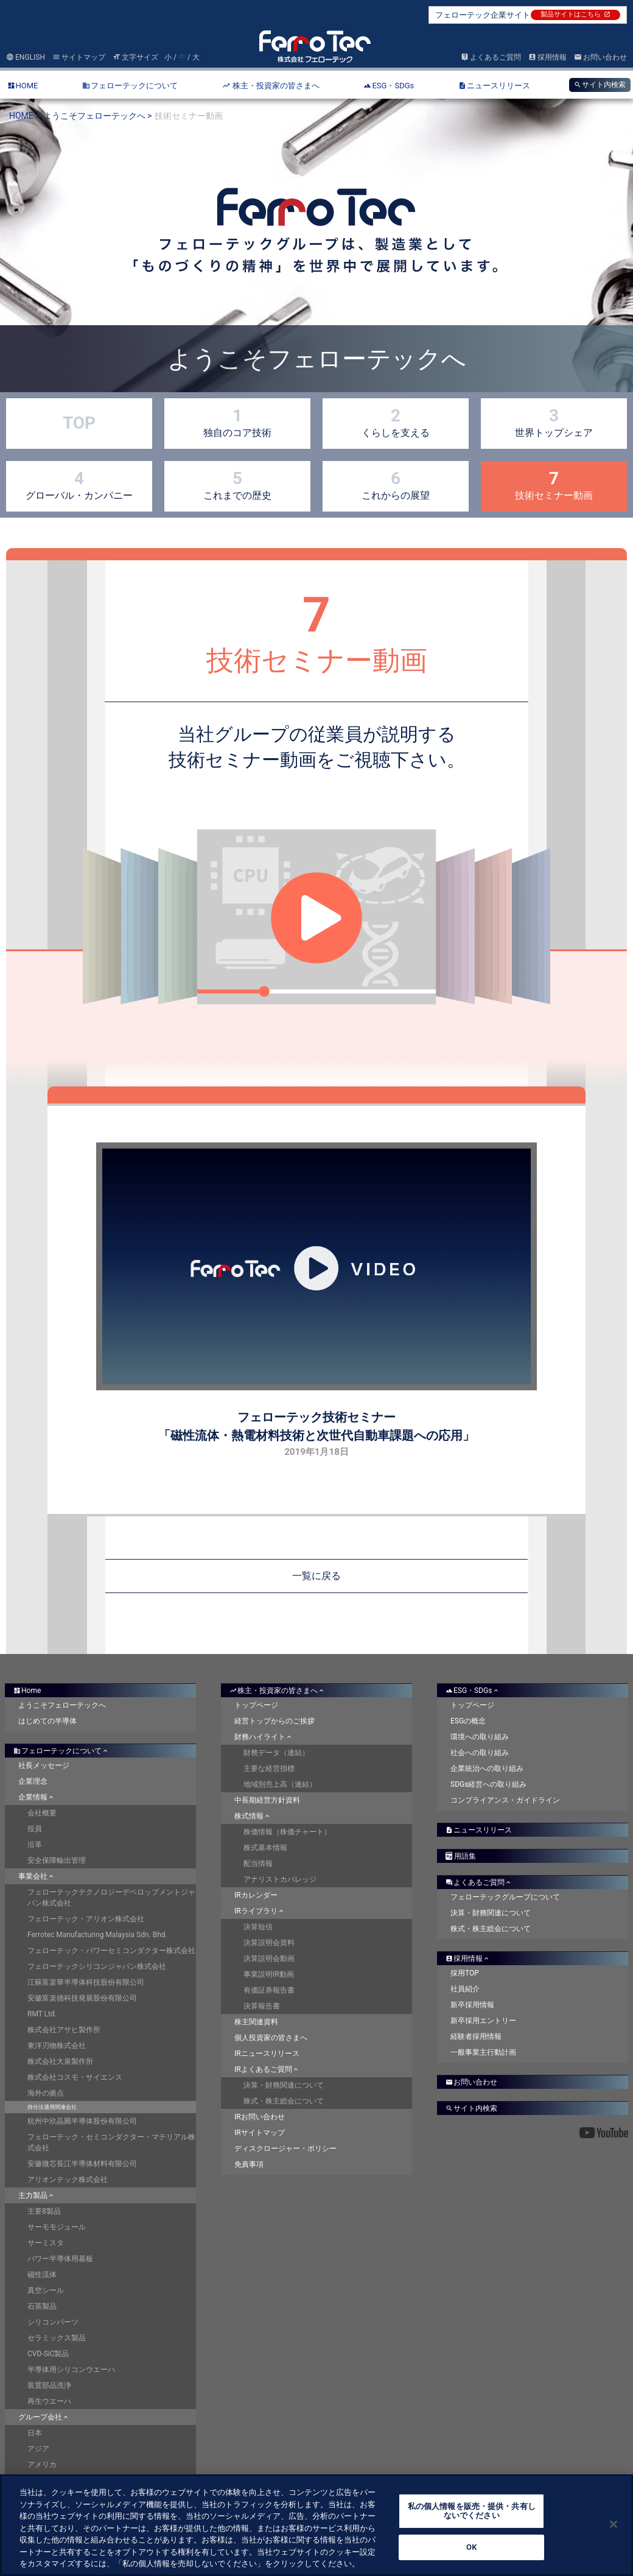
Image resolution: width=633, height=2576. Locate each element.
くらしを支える (396, 422)
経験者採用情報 (476, 2036)
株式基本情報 (265, 1847)
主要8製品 (44, 2211)
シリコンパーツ (53, 2322)
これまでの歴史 (237, 484)
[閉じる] (613, 2524)
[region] (316, 2525)
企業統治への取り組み (486, 1768)
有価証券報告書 (269, 1990)
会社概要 (42, 1813)
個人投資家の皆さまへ (270, 2037)
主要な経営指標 (269, 1768)
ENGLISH (25, 57)
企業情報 (36, 1797)
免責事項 (249, 2164)
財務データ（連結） (276, 1752)
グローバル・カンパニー (79, 484)
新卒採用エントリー (483, 2020)
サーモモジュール (56, 2227)
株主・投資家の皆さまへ (277, 1690)
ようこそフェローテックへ (62, 1705)
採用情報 (547, 57)
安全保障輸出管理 (56, 1860)
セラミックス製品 (56, 2338)
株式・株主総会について (283, 2101)
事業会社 (36, 1876)
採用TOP (464, 1973)
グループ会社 (44, 2417)
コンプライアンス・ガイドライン (505, 1800)
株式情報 (252, 1816)
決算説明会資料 (269, 1942)
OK (471, 2547)
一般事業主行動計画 (483, 2052)
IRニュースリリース (266, 2053)
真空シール (45, 2290)
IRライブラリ (259, 1911)
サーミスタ (45, 2243)
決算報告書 (261, 2006)
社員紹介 (465, 1989)
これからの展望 (396, 484)
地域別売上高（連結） (279, 1784)
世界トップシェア (554, 422)
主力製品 (36, 2195)
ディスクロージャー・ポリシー (285, 2148)
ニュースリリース (479, 1830)
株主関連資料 (256, 2022)
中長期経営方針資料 (267, 1800)
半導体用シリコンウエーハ (71, 2369)
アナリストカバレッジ (279, 1879)
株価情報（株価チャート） (287, 1832)
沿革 (34, 1844)
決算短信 (258, 1927)
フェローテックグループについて (505, 1897)
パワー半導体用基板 (60, 2258)
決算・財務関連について (283, 2085)
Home (27, 1690)
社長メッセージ (43, 1765)
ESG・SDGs (473, 1690)
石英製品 (42, 2306)
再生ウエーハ (49, 2401)
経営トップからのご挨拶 (274, 1721)
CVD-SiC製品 (48, 2353)
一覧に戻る (316, 1576)
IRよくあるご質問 (267, 2069)
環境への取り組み (479, 1737)
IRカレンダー (256, 1895)
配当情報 (258, 1863)
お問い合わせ (600, 57)
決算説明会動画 (269, 1958)
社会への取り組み (479, 1752)
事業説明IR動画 (268, 1974)
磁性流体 (42, 2274)
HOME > (24, 116)
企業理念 (32, 1781)
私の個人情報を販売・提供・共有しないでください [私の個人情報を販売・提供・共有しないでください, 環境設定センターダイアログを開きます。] (472, 2511)
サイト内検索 (600, 84)
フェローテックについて (61, 1751)
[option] (316, 260)
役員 (34, 1829)
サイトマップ (78, 57)
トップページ (256, 1705)
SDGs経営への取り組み (488, 1784)
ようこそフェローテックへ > (97, 116)
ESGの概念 (468, 1721)
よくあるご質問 (491, 57)
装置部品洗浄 (49, 2385)
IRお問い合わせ (259, 2117)
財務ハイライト (263, 1737)
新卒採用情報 (472, 2005)
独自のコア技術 (237, 422)
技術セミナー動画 (554, 484)
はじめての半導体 (47, 1721)
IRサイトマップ (259, 2132)
